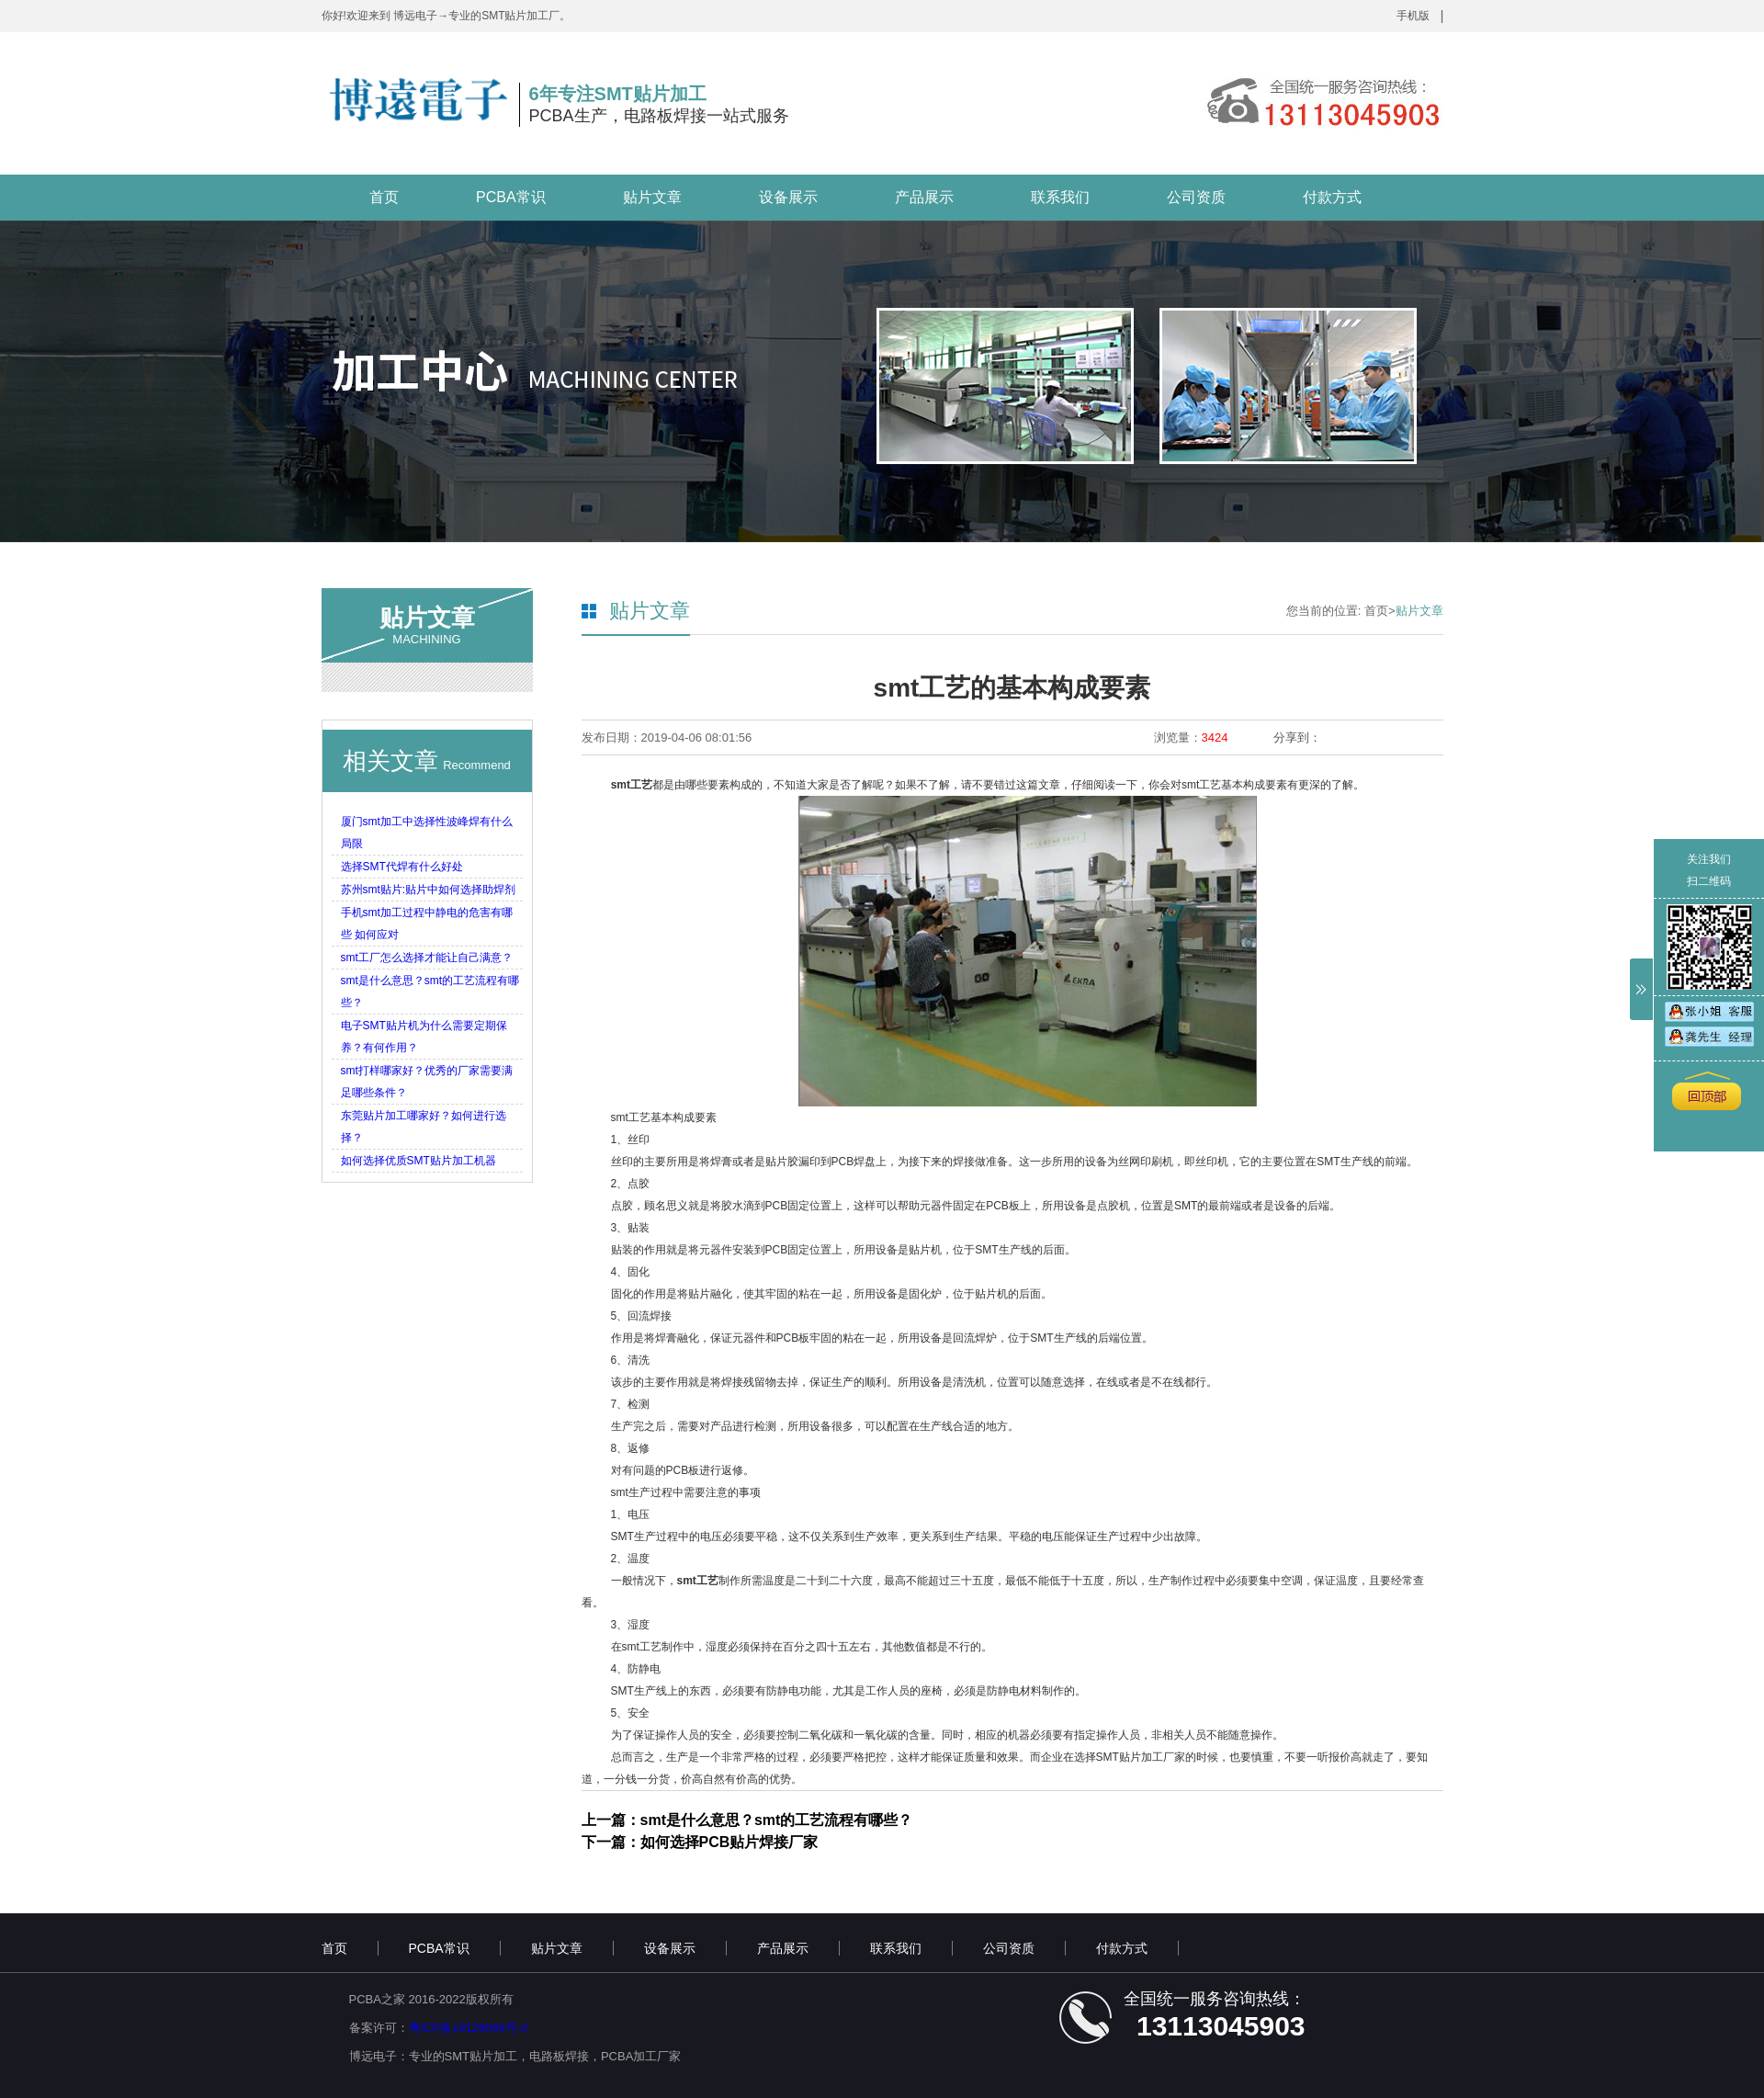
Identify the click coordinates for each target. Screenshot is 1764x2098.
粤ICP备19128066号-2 (468, 2028)
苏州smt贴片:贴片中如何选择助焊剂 (428, 889)
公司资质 (1196, 197)
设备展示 (788, 197)
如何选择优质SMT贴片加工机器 (418, 1160)
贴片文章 (652, 197)
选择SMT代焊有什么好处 (402, 866)
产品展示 (924, 197)
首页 (384, 197)
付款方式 (1332, 197)
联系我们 (1060, 197)
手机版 (1413, 15)
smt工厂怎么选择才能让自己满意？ (427, 957)
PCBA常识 (511, 197)
